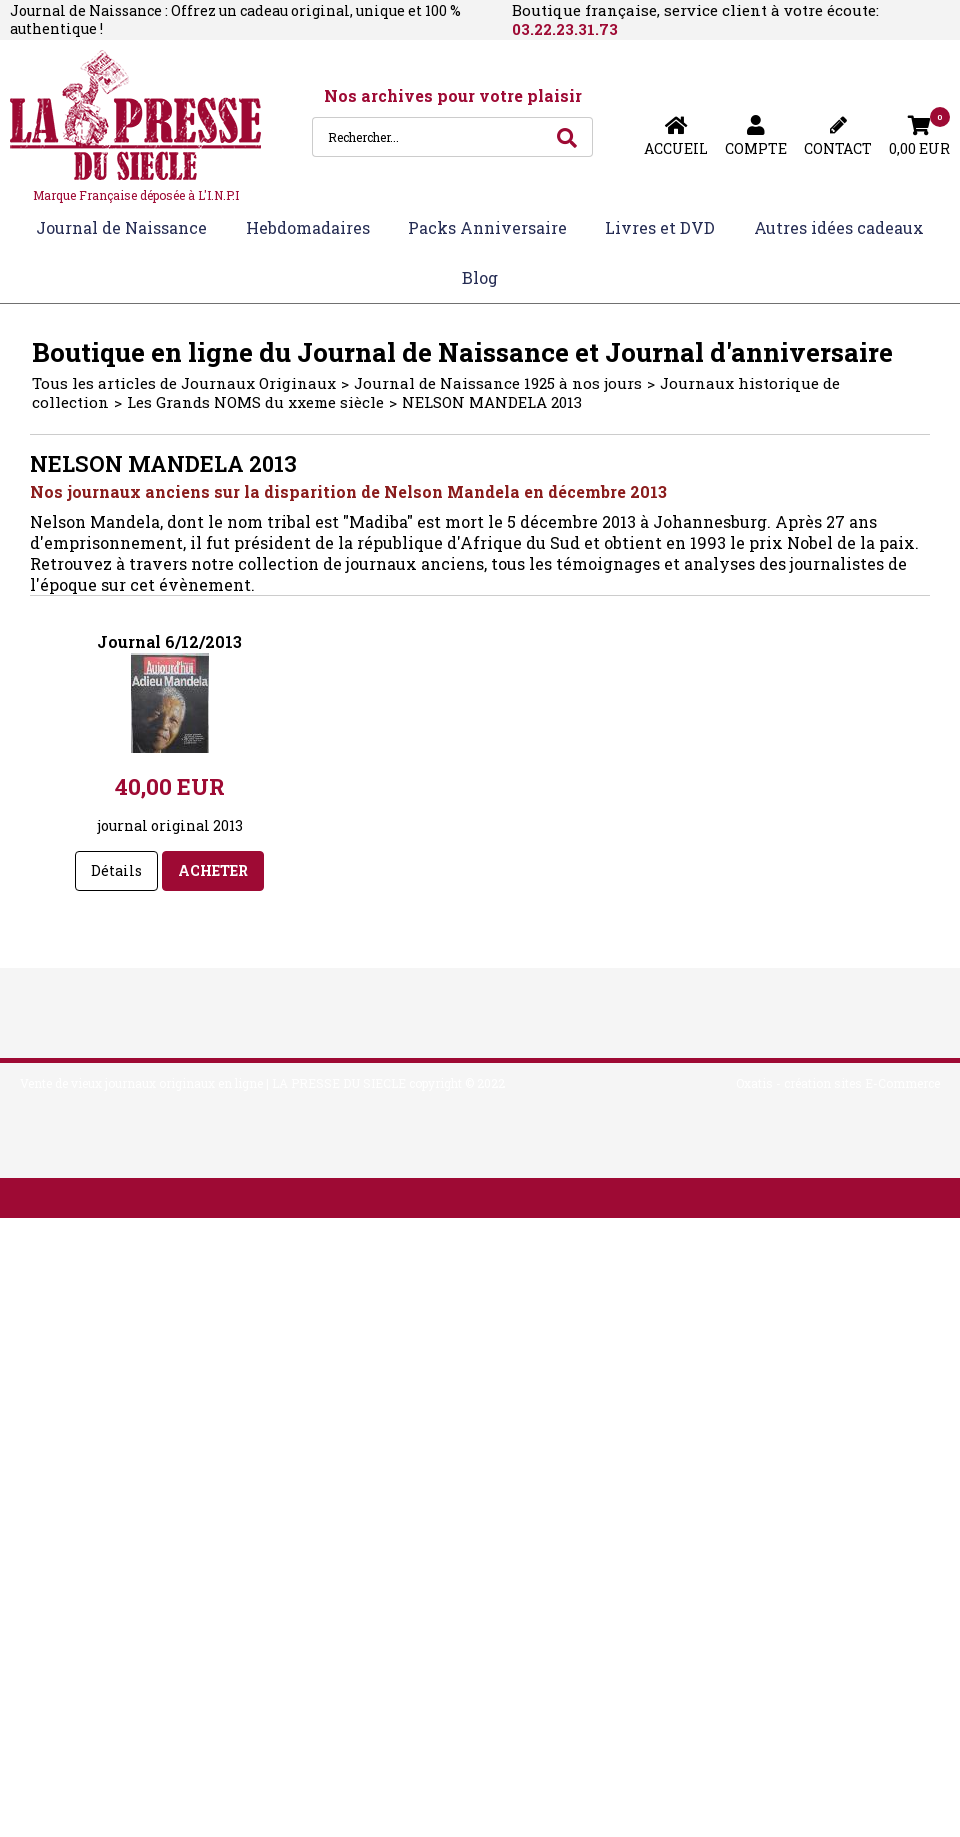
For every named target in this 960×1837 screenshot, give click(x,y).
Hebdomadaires (308, 227)
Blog (480, 277)
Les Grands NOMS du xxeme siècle (255, 402)
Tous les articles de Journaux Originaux (184, 383)
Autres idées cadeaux (839, 227)
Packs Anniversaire (487, 227)
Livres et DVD (660, 227)
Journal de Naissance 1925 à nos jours (498, 383)
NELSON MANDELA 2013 (492, 402)
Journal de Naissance (121, 227)
